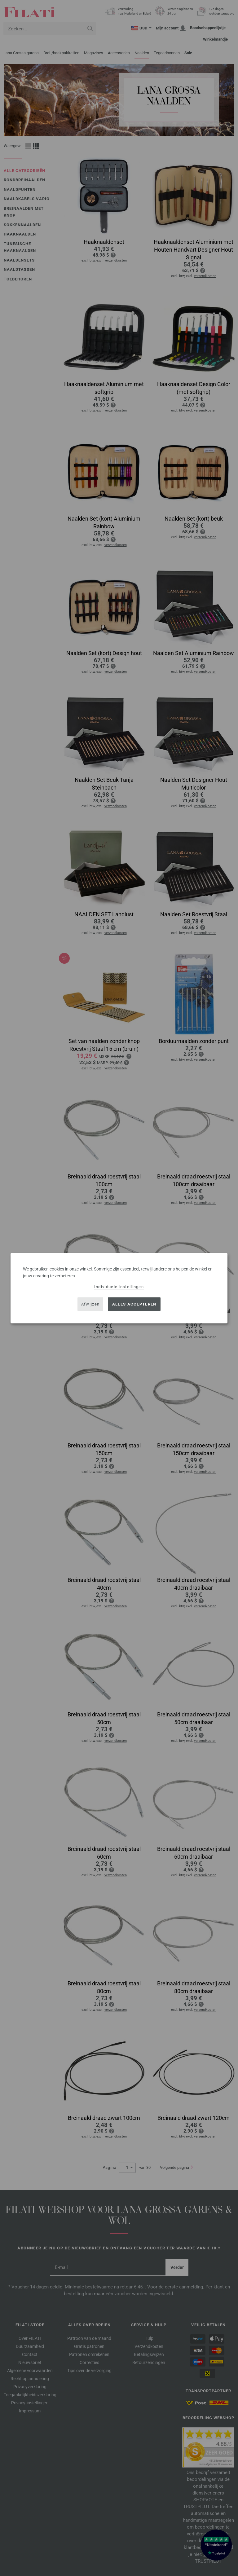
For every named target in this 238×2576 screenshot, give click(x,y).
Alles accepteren (134, 1304)
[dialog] (119, 1288)
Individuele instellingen (119, 1286)
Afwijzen (90, 1304)
